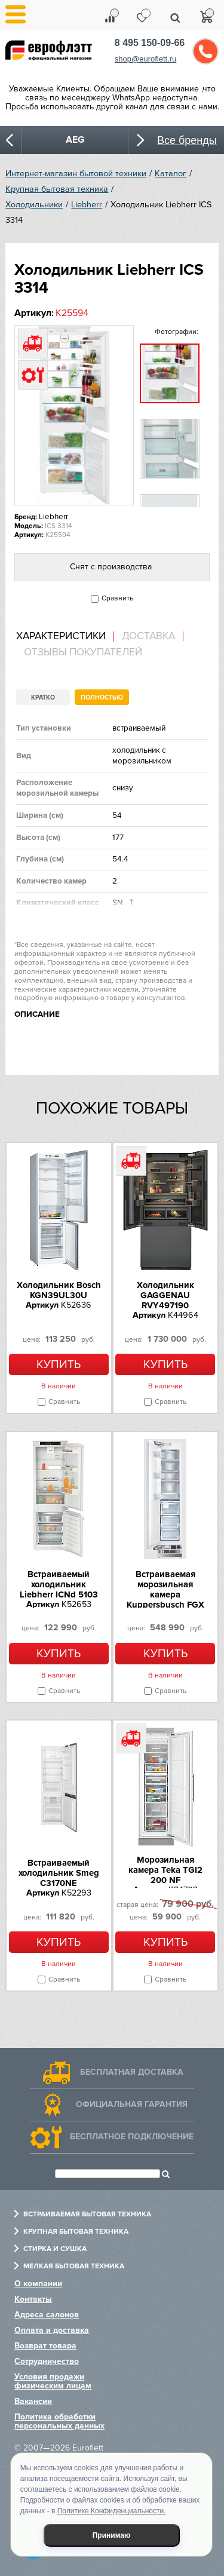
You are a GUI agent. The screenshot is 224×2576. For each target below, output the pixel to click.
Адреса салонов (46, 2315)
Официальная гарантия (132, 2104)
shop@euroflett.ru (146, 58)
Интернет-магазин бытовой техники (75, 173)
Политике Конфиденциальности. (111, 2511)
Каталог (170, 173)
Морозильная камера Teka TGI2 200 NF (165, 1869)
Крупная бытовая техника (56, 189)
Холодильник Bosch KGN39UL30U (59, 1290)
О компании (38, 2283)
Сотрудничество (46, 2361)
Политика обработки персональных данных (59, 2421)
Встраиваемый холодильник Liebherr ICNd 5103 (59, 1584)
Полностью (102, 697)
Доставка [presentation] (148, 636)
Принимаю (112, 2535)
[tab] (65, 636)
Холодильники (34, 205)
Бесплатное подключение (132, 2137)
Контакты (33, 2299)
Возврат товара (45, 2346)
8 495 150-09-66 (150, 43)
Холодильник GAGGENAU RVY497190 (165, 1295)
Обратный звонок (205, 51)
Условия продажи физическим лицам (52, 2381)
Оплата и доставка (51, 2330)
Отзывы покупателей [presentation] (83, 652)
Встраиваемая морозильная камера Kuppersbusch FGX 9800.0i (165, 1594)
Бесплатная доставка (131, 2072)
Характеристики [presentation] (61, 636)
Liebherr (86, 205)
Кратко (43, 697)
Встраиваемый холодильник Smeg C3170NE (59, 1872)
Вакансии (33, 2401)
